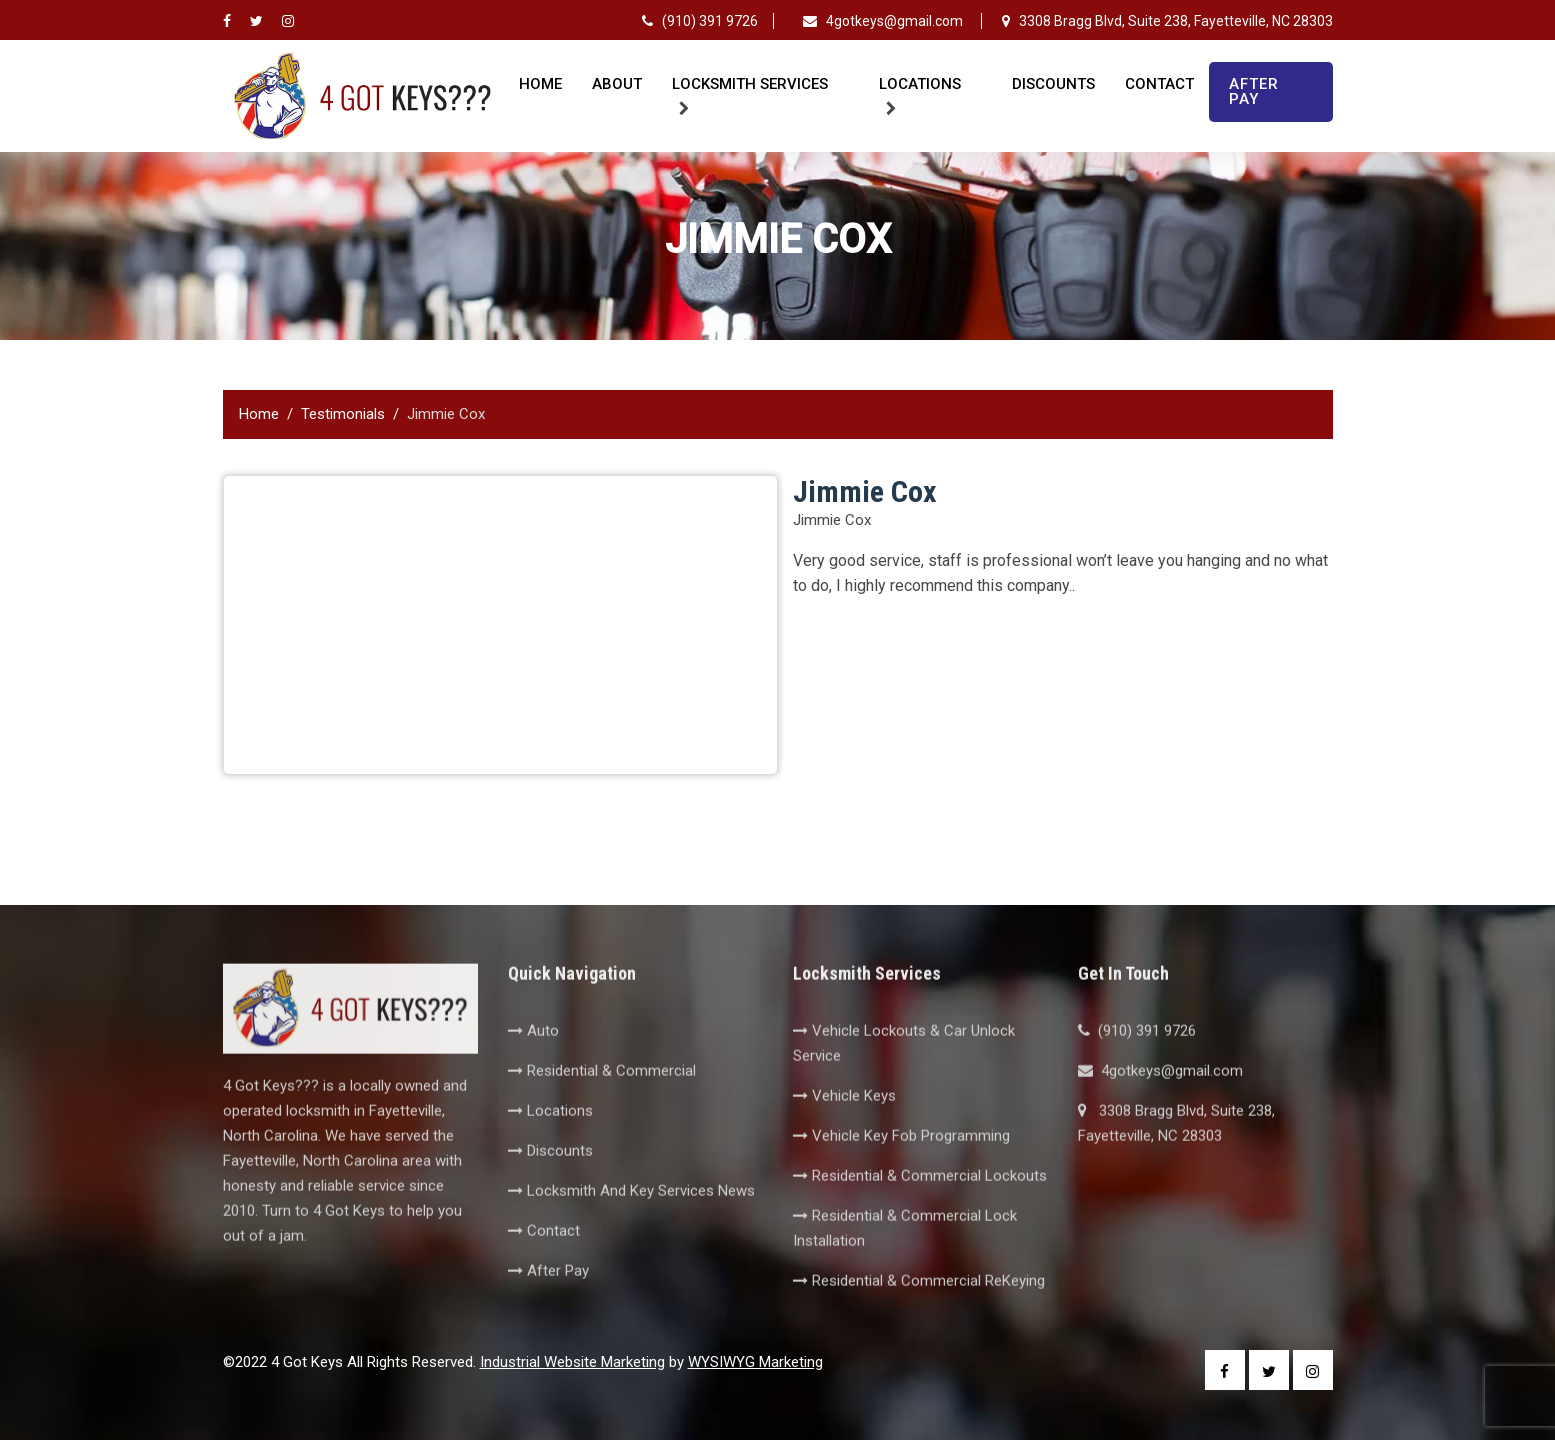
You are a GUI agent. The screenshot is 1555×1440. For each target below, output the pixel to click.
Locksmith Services (750, 84)
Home (540, 84)
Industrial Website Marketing (572, 1362)
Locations (550, 1141)
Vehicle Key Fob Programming (901, 1166)
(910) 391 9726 (700, 21)
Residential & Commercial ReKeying (919, 1311)
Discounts (1053, 84)
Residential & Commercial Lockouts (920, 1206)
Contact (1159, 84)
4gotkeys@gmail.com (884, 21)
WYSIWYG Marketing (755, 1362)
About (617, 84)
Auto (533, 1061)
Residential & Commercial (602, 1101)
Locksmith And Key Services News (631, 1221)
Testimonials (343, 414)
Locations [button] (920, 84)
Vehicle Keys (844, 1126)
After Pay (1254, 91)
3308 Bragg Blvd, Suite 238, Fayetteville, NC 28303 (1167, 21)
